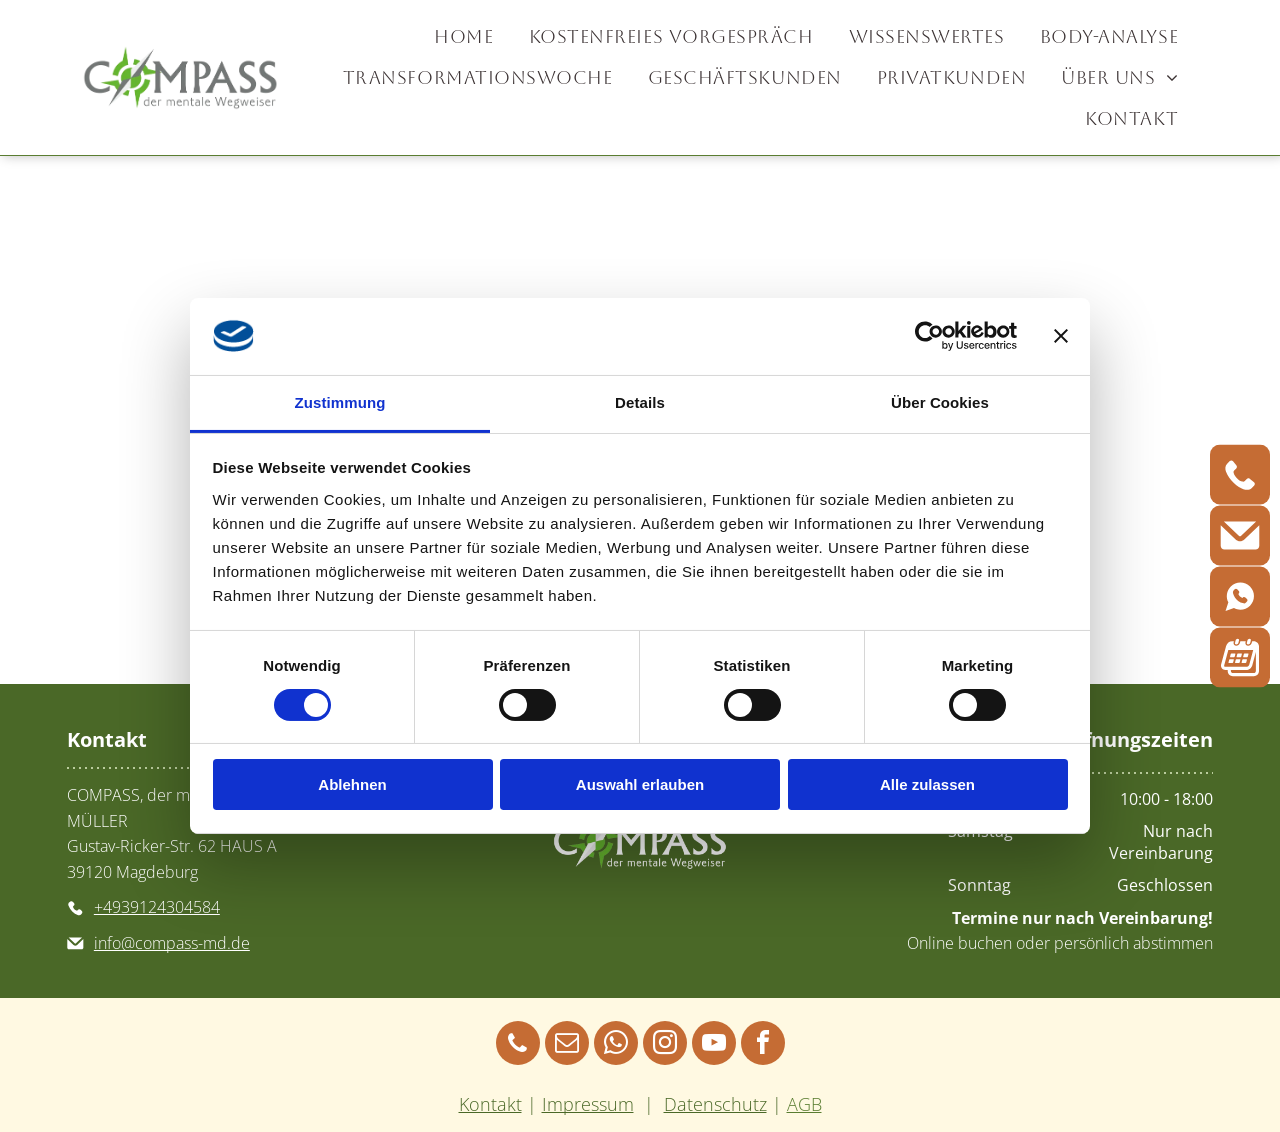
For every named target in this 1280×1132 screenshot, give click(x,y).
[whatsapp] (616, 1045)
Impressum (588, 1104)
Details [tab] (640, 402)
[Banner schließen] (1061, 336)
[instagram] (665, 1045)
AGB (804, 1104)
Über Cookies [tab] (940, 402)
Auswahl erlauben (640, 784)
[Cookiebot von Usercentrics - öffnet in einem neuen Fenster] (929, 336)
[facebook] (763, 1045)
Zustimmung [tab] (340, 402)
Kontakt (490, 1104)
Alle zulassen (927, 784)
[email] (567, 1045)
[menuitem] (466, 36)
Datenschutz (715, 1104)
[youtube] (714, 1045)
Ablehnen (352, 784)
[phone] (518, 1045)
